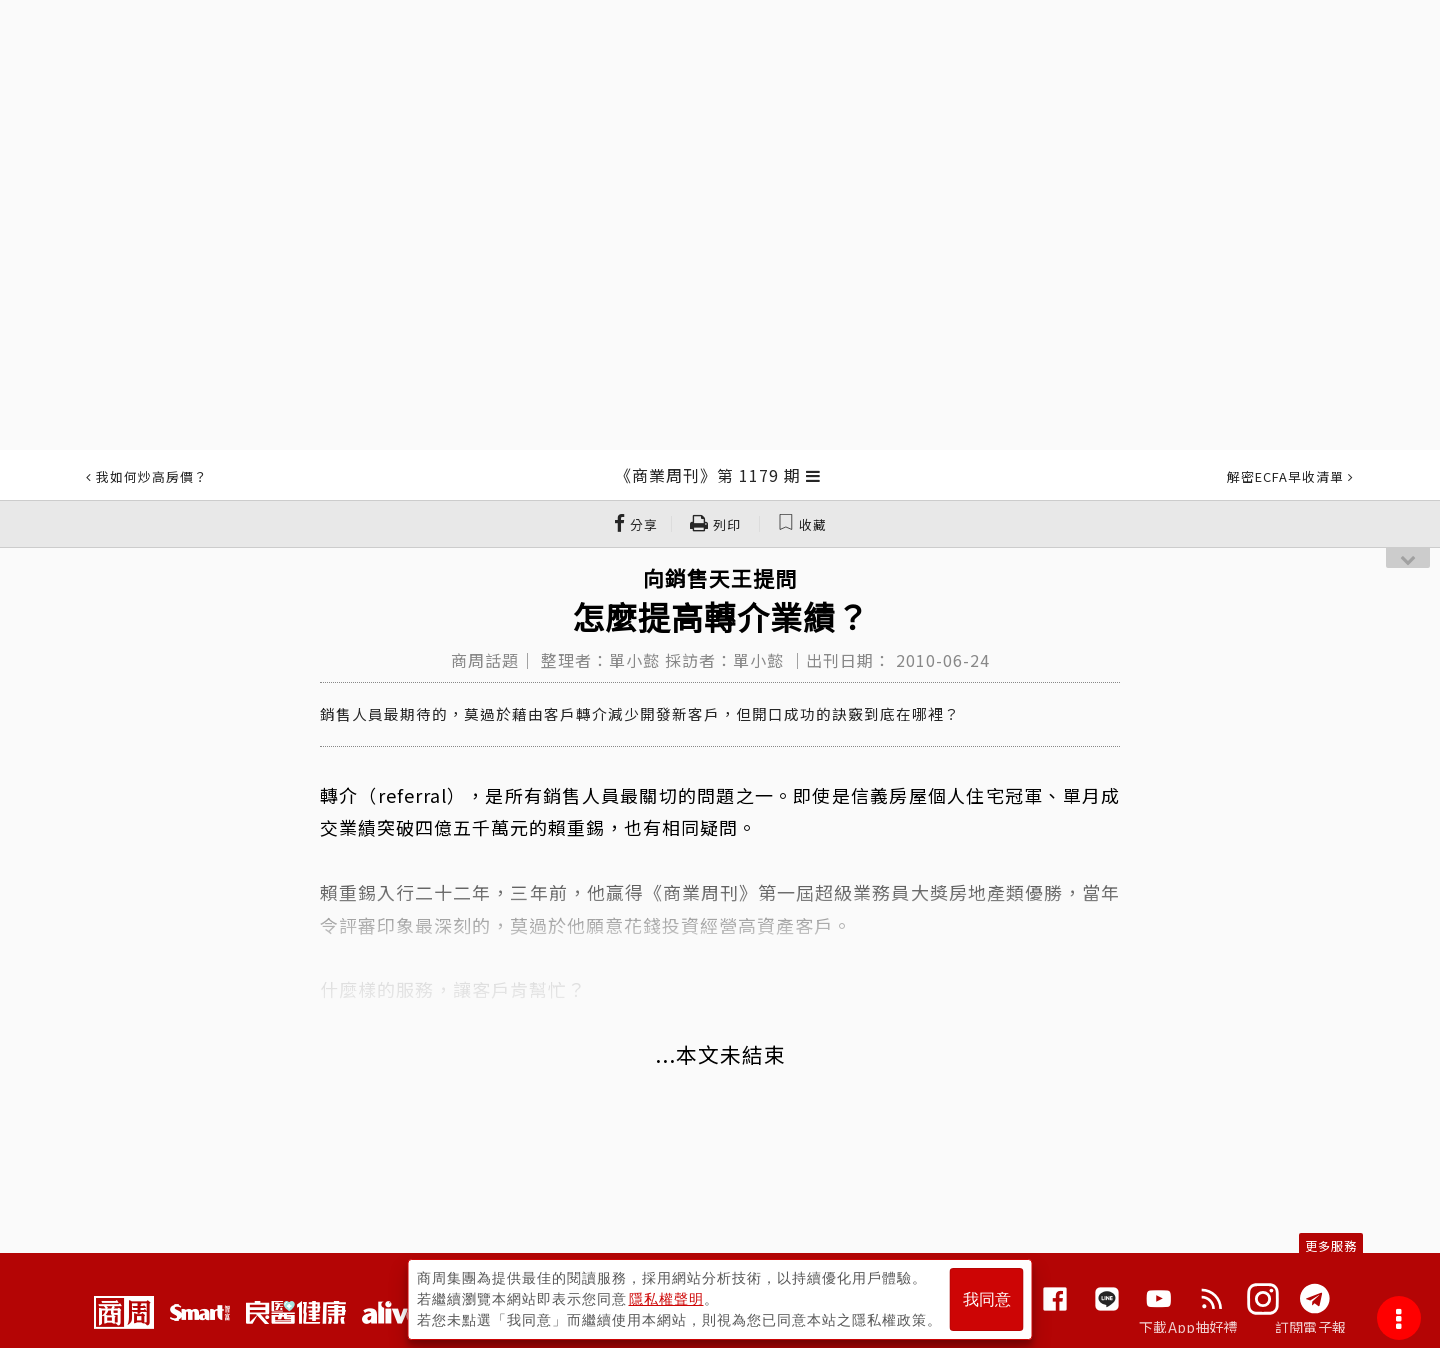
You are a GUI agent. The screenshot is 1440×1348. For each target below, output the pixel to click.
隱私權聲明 (666, 1299)
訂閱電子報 (1310, 1327)
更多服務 (1331, 1245)
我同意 (987, 1299)
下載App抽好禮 (1188, 1327)
